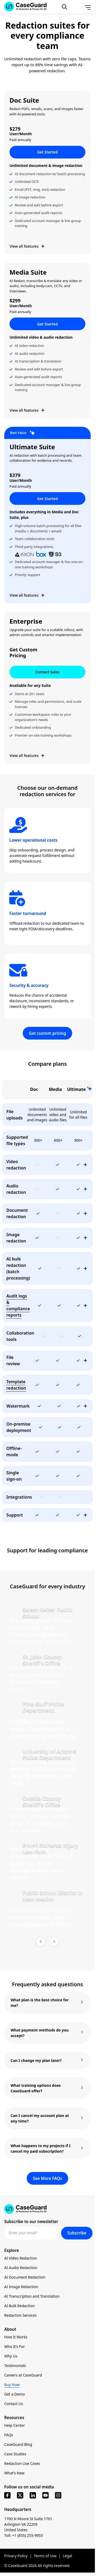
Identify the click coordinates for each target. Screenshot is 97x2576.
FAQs (8, 2434)
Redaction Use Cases (22, 2463)
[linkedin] (33, 2495)
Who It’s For (14, 2346)
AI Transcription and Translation (31, 2296)
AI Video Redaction (20, 2258)
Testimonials (15, 2365)
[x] (20, 2495)
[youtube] (45, 2495)
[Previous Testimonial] (40, 1941)
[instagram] (58, 2495)
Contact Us (13, 2403)
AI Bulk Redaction (19, 2305)
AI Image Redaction (21, 2286)
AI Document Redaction (24, 2277)
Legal (67, 2555)
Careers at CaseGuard (23, 2375)
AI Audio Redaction (20, 2267)
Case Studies (15, 2453)
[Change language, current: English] (76, 6)
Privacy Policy (15, 2555)
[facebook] (7, 2495)
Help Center (14, 2425)
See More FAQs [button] (47, 2178)
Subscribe (76, 2232)
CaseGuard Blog (18, 2444)
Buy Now (12, 2384)
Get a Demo (14, 2394)
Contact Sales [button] (47, 671)
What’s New (14, 2472)
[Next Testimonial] (54, 1941)
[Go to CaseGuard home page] (47, 2209)
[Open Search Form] (64, 7)
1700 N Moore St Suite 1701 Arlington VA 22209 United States (28, 2524)
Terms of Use (45, 2555)
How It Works (15, 2336)
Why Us (10, 2356)
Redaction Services (20, 2315)
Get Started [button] (47, 152)
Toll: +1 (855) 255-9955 (23, 2535)
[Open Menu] (88, 7)
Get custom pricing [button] (47, 1033)
